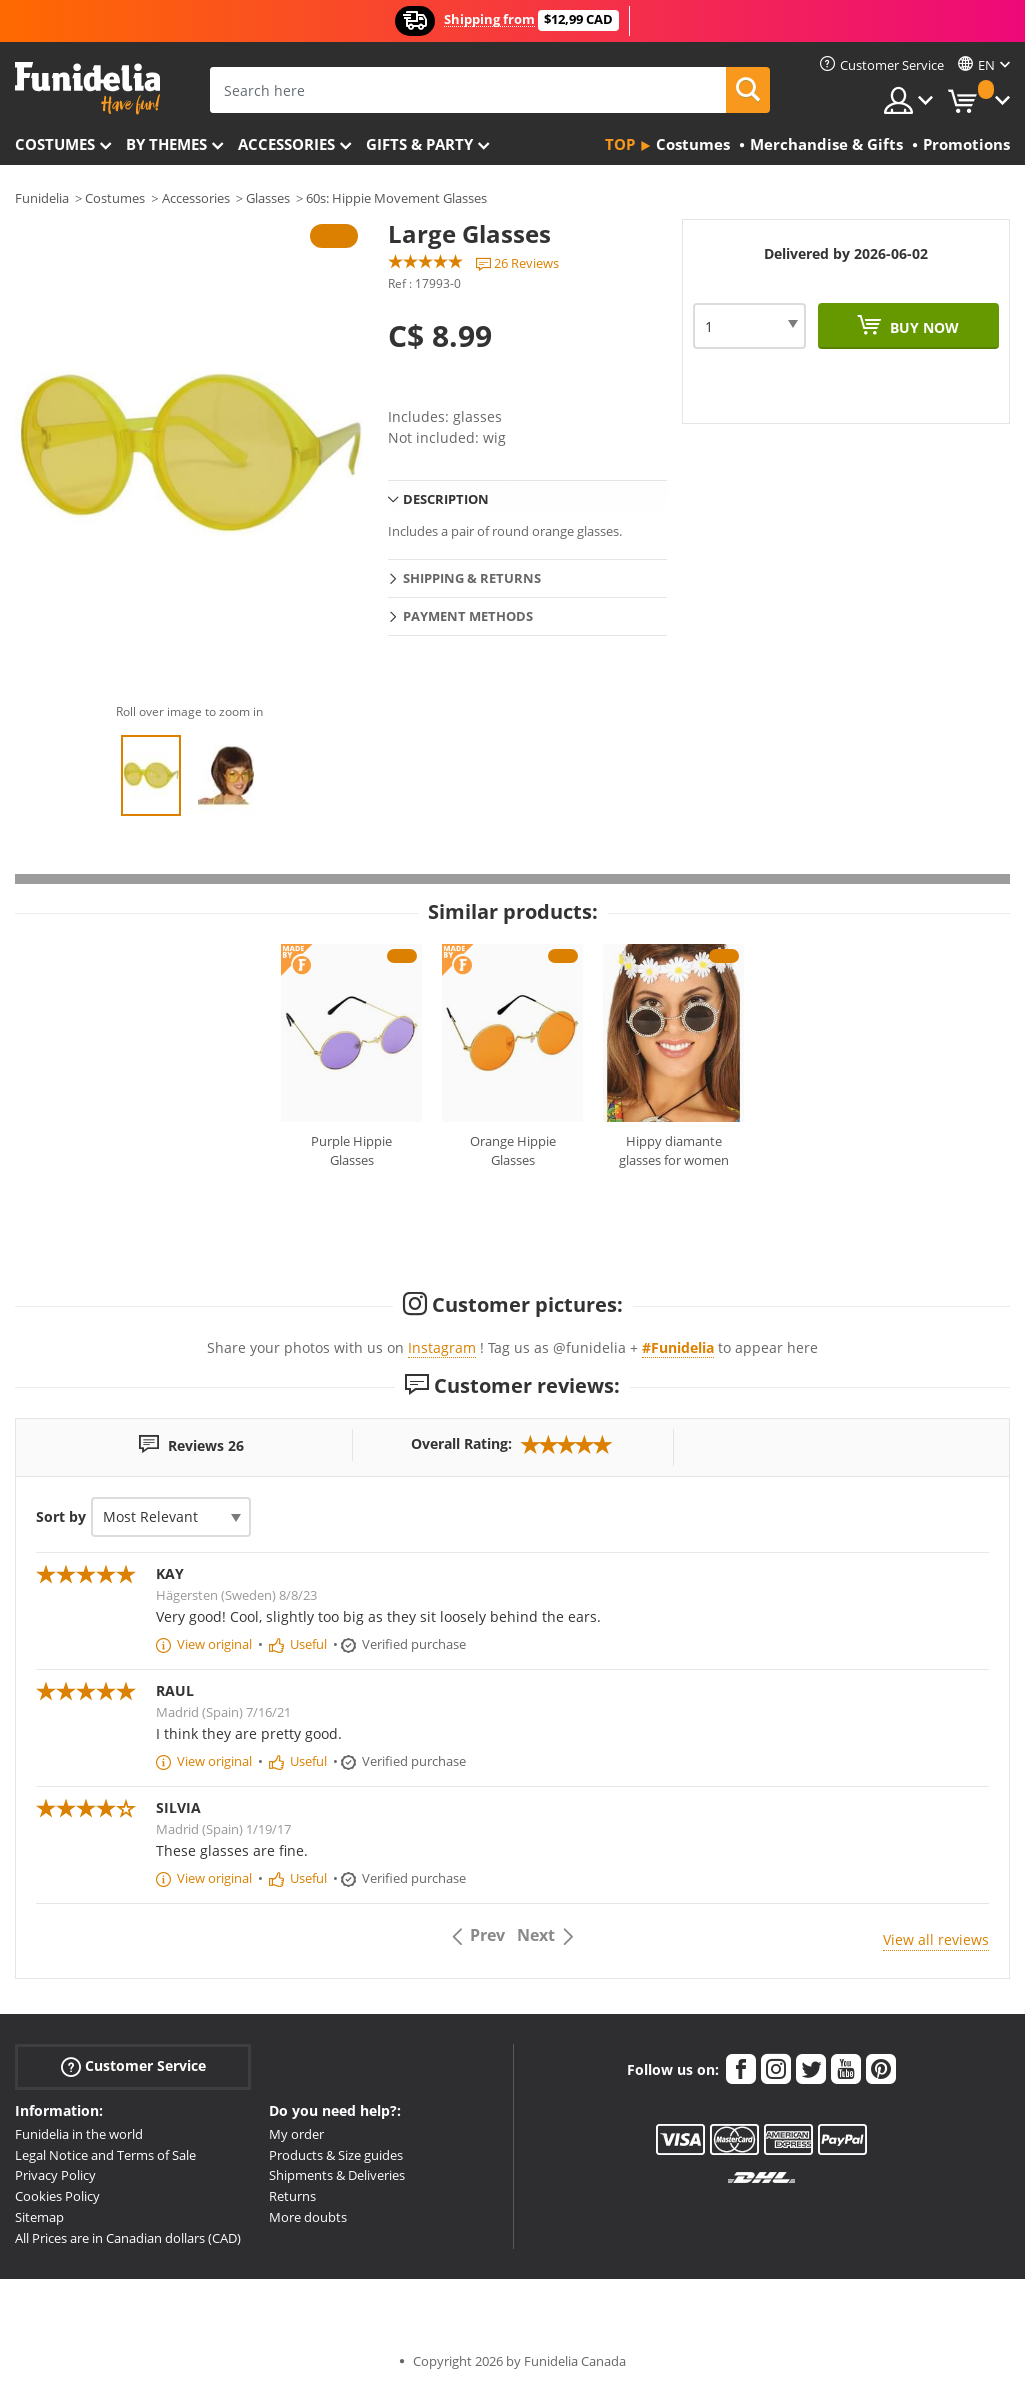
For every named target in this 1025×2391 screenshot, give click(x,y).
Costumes (55, 144)
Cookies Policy (57, 2196)
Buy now (922, 327)
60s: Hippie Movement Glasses (396, 198)
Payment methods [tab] (468, 616)
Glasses (268, 198)
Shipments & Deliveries (337, 2175)
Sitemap (39, 2217)
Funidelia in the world (79, 2134)
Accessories (286, 144)
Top (620, 144)
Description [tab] (446, 499)
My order (296, 2134)
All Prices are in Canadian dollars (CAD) (128, 2238)
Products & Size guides (336, 2155)
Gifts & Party (419, 144)
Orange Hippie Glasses (513, 1151)
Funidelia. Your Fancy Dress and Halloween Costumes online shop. (87, 88)
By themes (166, 144)
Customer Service (133, 2066)
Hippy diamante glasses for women (674, 1151)
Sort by (61, 1516)
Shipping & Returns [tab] (472, 578)
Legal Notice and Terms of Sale (105, 2155)
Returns (292, 2196)
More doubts (308, 2217)
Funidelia (42, 198)
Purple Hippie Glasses (351, 1151)
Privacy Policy (55, 2175)
